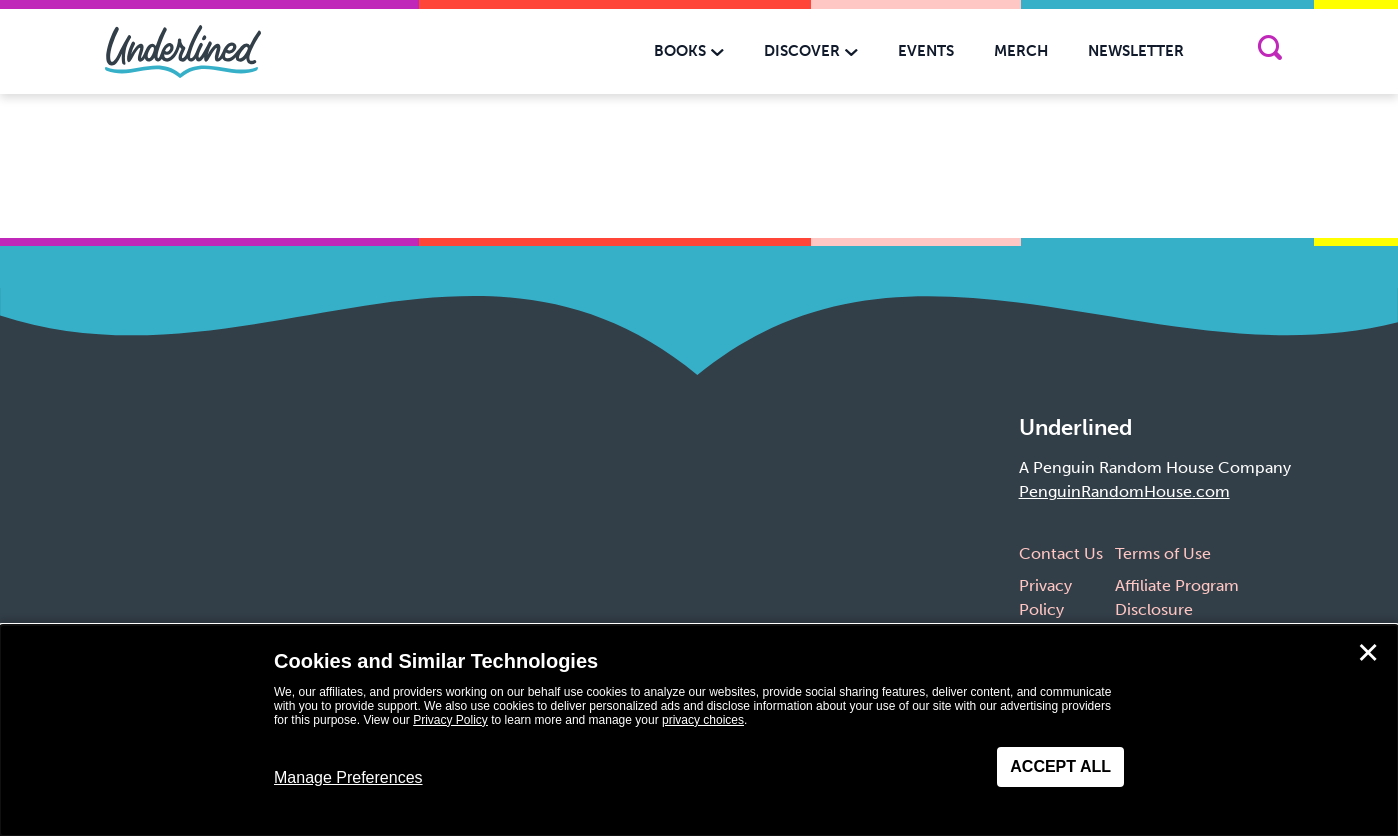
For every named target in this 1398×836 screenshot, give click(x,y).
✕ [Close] (1368, 653)
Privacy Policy (450, 720)
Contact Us (1061, 553)
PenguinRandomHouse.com (1124, 491)
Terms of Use (1163, 553)
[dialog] (699, 730)
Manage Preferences (348, 777)
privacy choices (703, 720)
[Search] (1269, 51)
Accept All (1060, 766)
